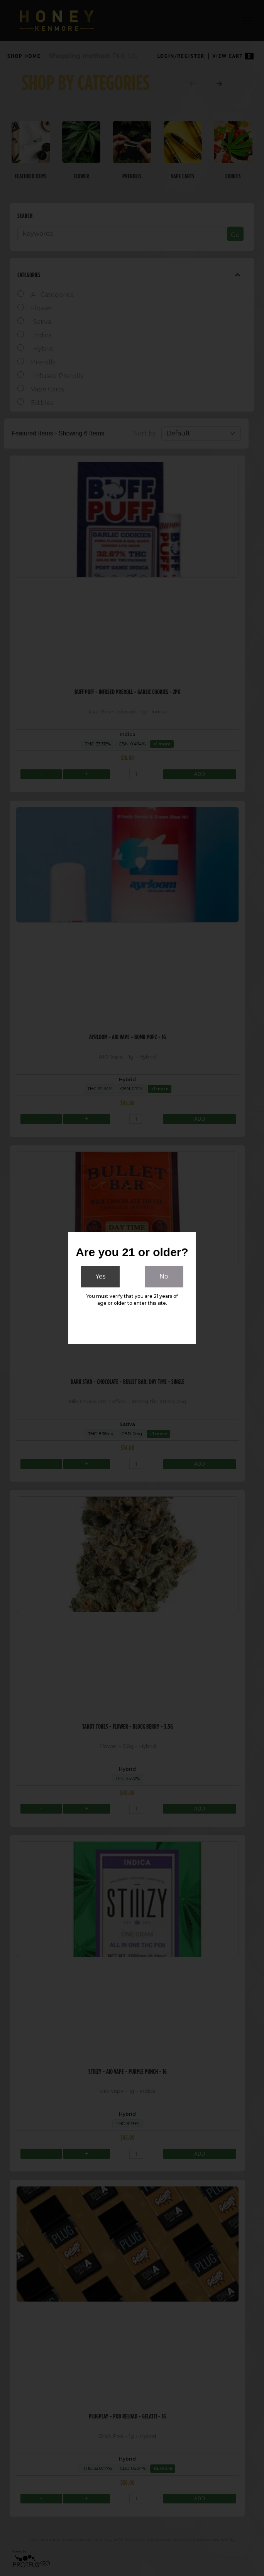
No (163, 1276)
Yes (100, 1276)
